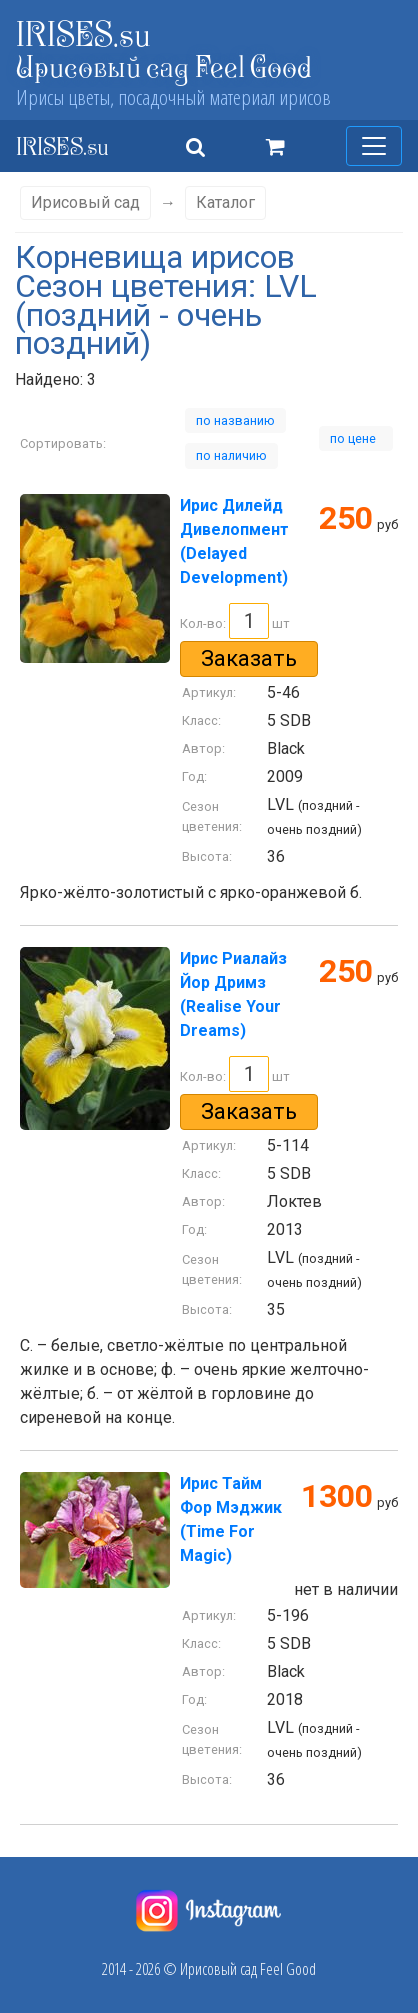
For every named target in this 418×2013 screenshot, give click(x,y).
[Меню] (374, 146)
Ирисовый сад (85, 202)
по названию (235, 420)
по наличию (231, 455)
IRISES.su (83, 33)
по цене (356, 438)
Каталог (225, 202)
